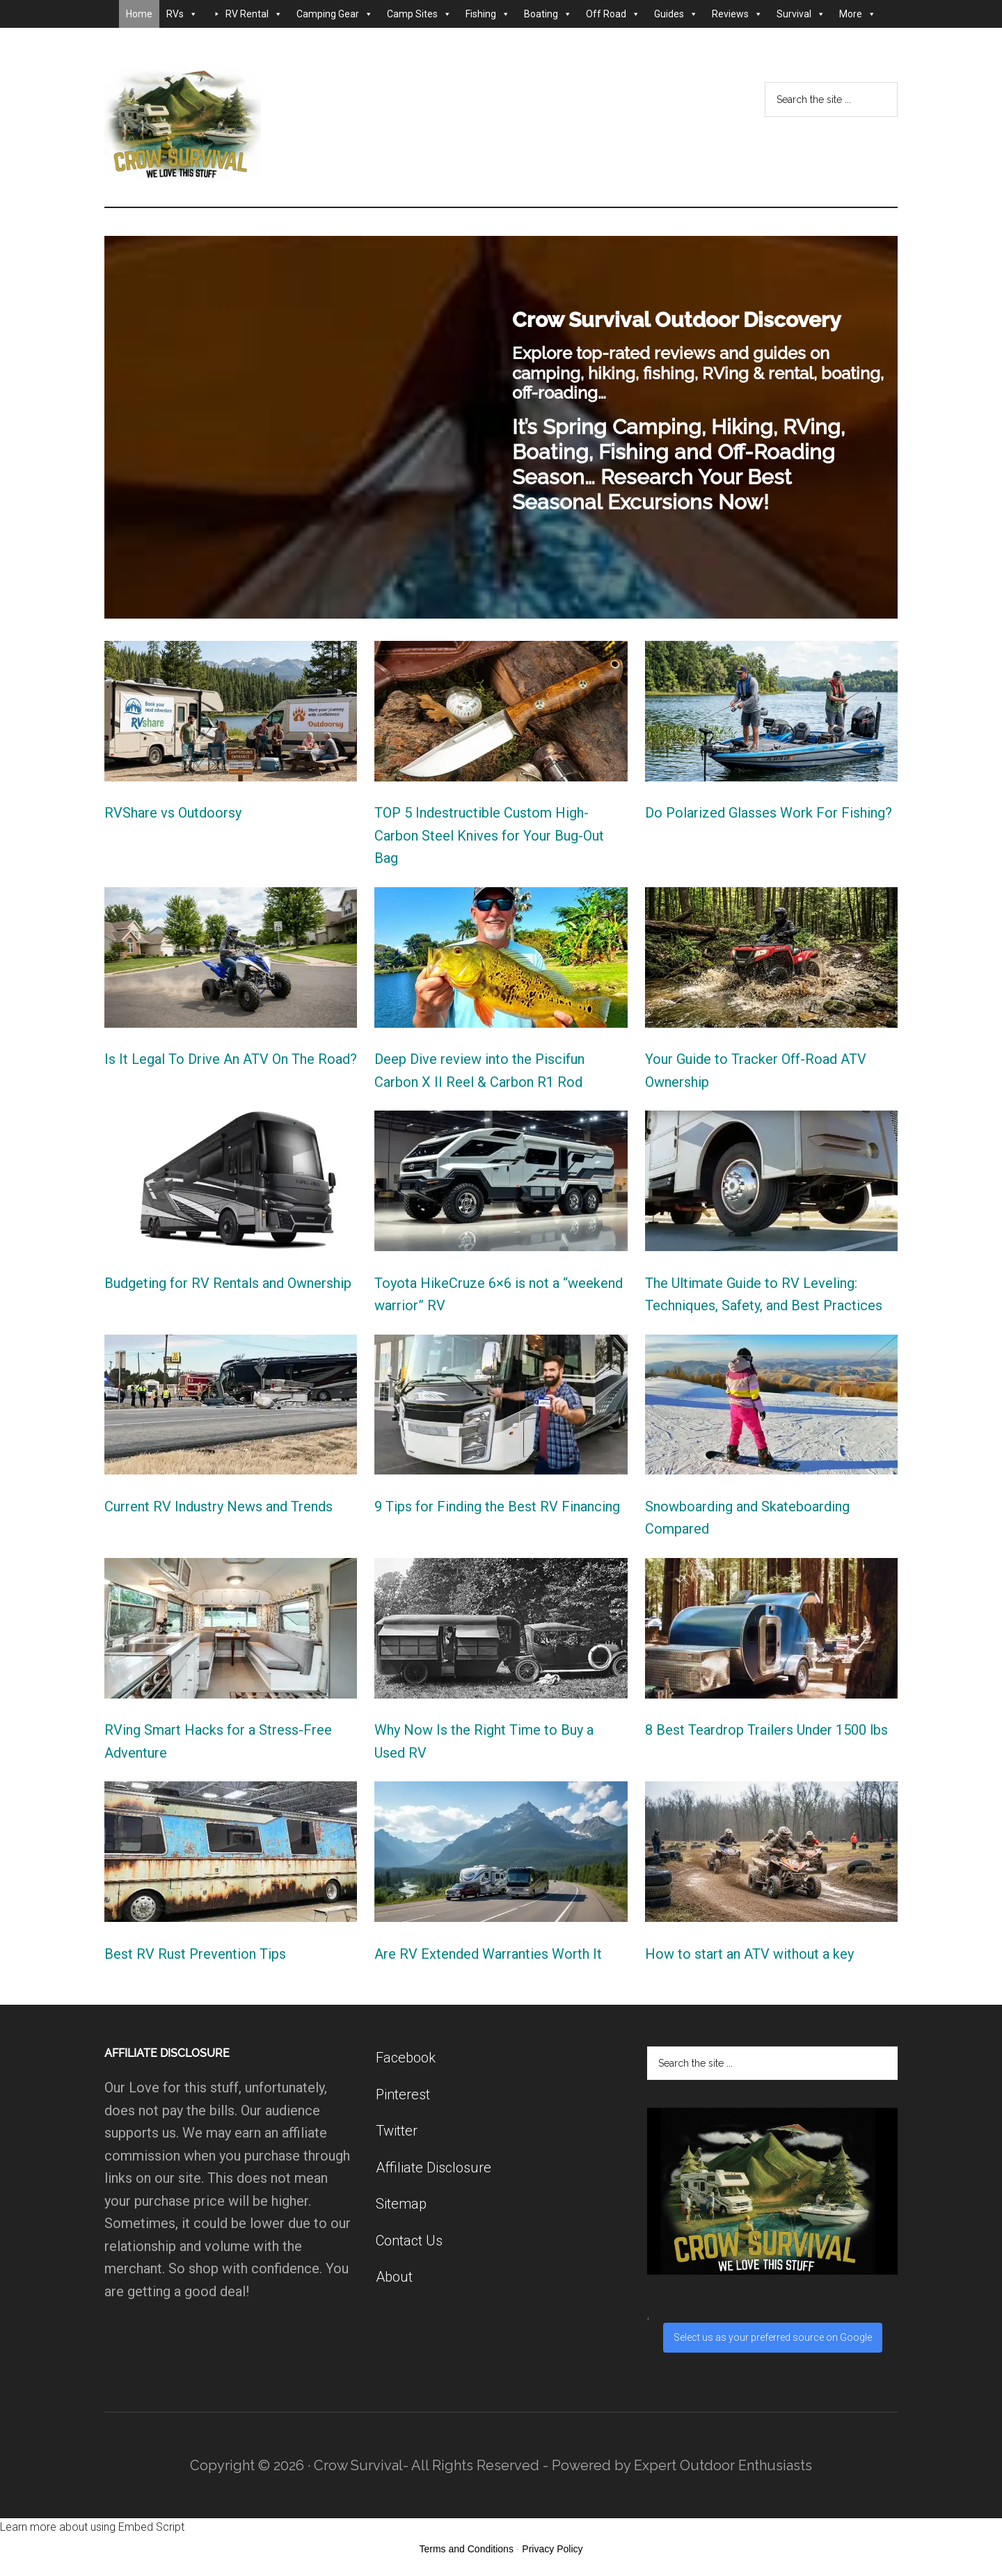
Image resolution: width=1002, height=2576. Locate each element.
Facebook (406, 2057)
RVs (182, 14)
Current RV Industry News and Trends (218, 1506)
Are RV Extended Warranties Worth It (488, 1954)
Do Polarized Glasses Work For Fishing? (768, 812)
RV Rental (254, 14)
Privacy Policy (552, 2548)
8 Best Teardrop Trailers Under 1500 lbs (766, 1730)
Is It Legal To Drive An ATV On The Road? (230, 1059)
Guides (676, 14)
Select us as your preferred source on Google (773, 2337)
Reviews (737, 14)
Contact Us (409, 2240)
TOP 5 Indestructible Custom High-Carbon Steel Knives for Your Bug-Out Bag (489, 835)
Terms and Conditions (467, 2548)
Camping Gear (334, 14)
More (857, 14)
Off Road (613, 14)
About (394, 2276)
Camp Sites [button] (419, 14)
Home (139, 13)
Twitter (397, 2130)
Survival (801, 14)
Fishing (488, 14)
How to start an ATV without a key (749, 1954)
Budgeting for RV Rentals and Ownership (227, 1283)
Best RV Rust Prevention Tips (195, 1954)
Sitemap (401, 2203)
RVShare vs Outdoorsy (172, 812)
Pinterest (403, 2094)
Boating (548, 14)
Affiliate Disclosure (433, 2167)
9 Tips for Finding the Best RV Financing (497, 1506)
